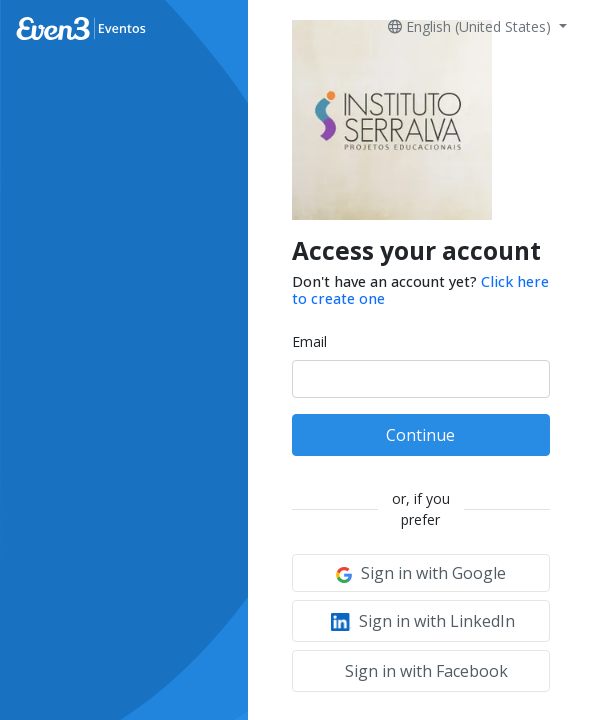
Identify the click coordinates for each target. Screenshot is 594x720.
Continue (420, 435)
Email (309, 341)
